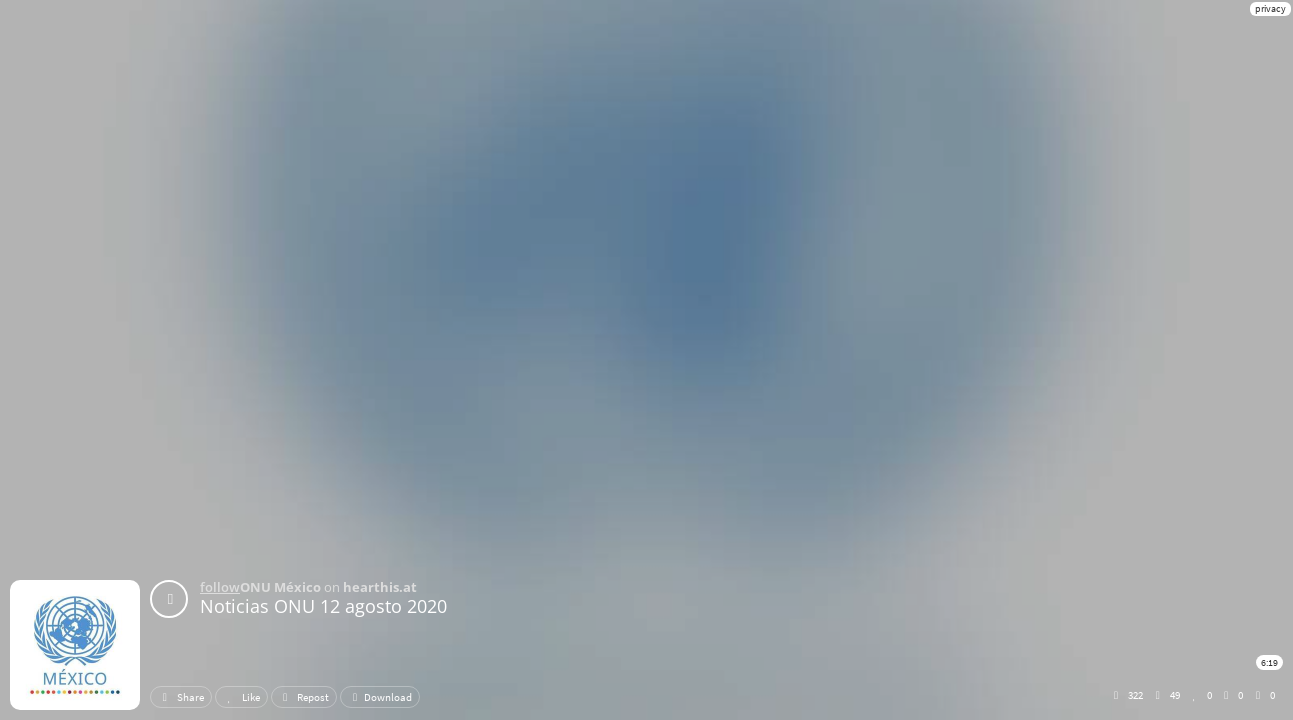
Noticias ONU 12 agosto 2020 (323, 606)
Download (380, 697)
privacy (1270, 8)
